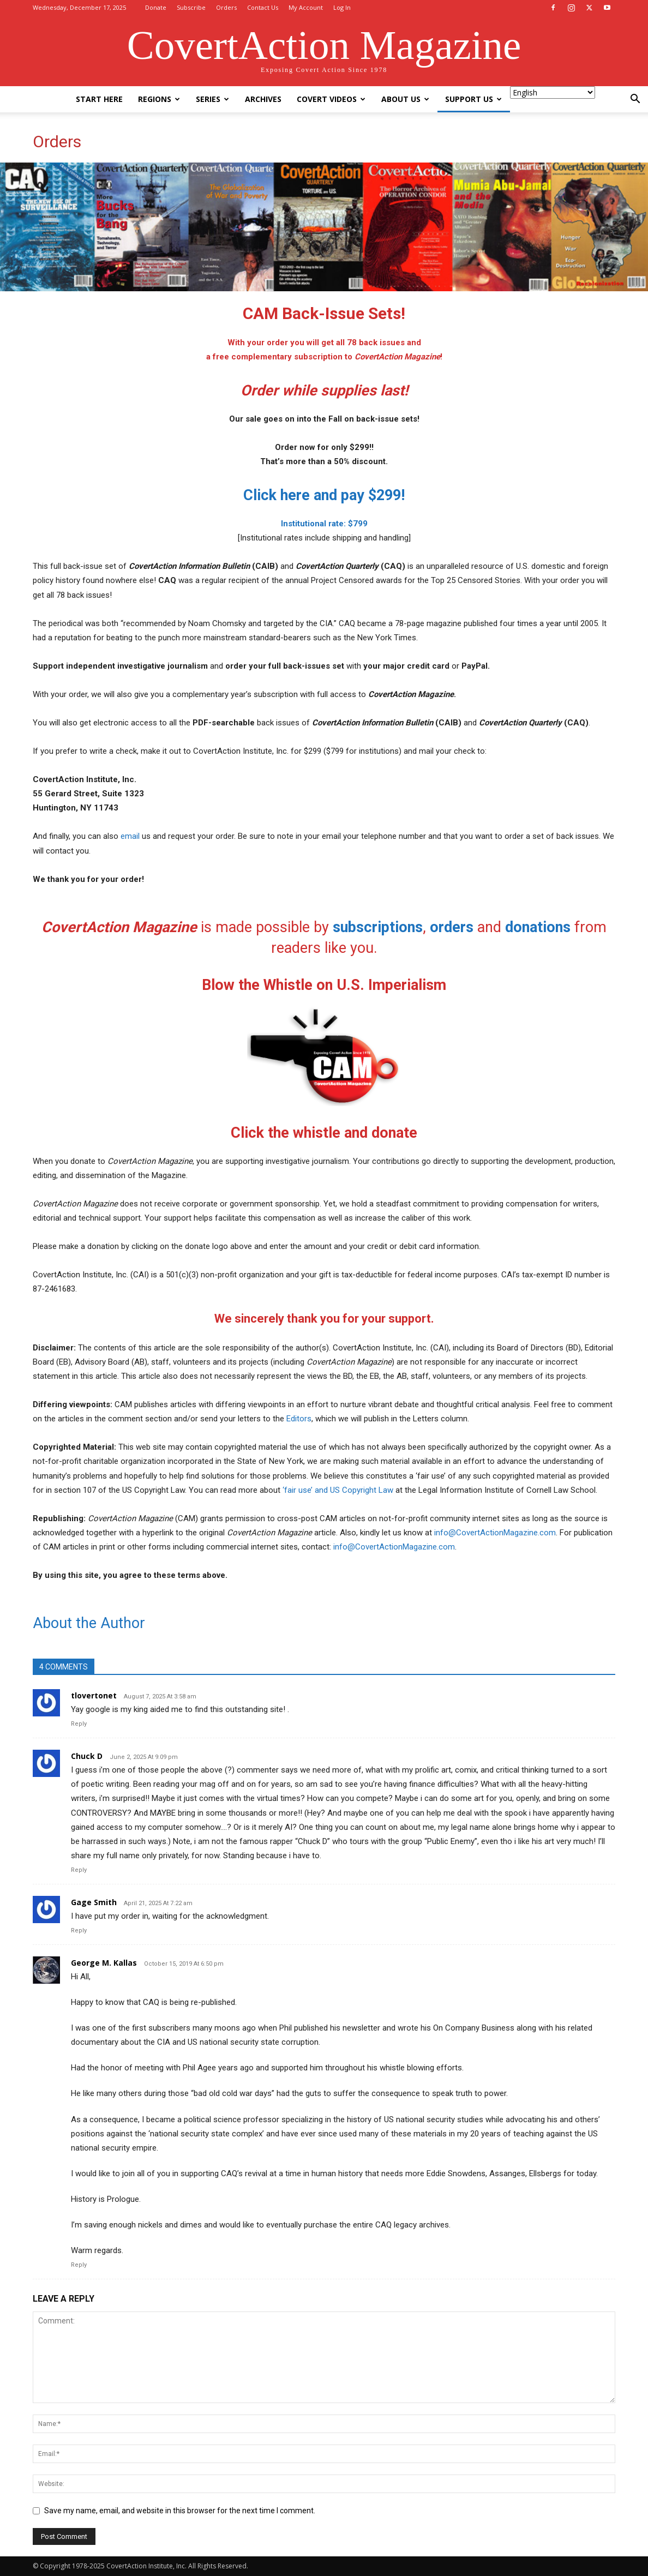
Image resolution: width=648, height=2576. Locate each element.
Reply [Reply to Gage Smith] (79, 1930)
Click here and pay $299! (324, 495)
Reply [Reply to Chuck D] (79, 1870)
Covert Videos (331, 99)
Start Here (99, 99)
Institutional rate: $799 (324, 524)
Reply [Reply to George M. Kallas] (79, 2264)
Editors (298, 1419)
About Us (405, 99)
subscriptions (378, 927)
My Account (306, 7)
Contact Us (262, 7)
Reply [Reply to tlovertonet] (79, 1723)
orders (451, 927)
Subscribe (191, 7)
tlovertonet (94, 1695)
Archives (263, 99)
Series (212, 99)
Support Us (473, 99)
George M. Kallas (104, 1962)
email (130, 836)
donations (538, 927)
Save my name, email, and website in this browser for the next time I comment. (179, 2510)
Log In (342, 7)
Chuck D (87, 1756)
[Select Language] (552, 92)
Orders (226, 7)
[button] (635, 100)
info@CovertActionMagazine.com (495, 1533)
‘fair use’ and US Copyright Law (338, 1490)
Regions (159, 99)
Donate (155, 7)
